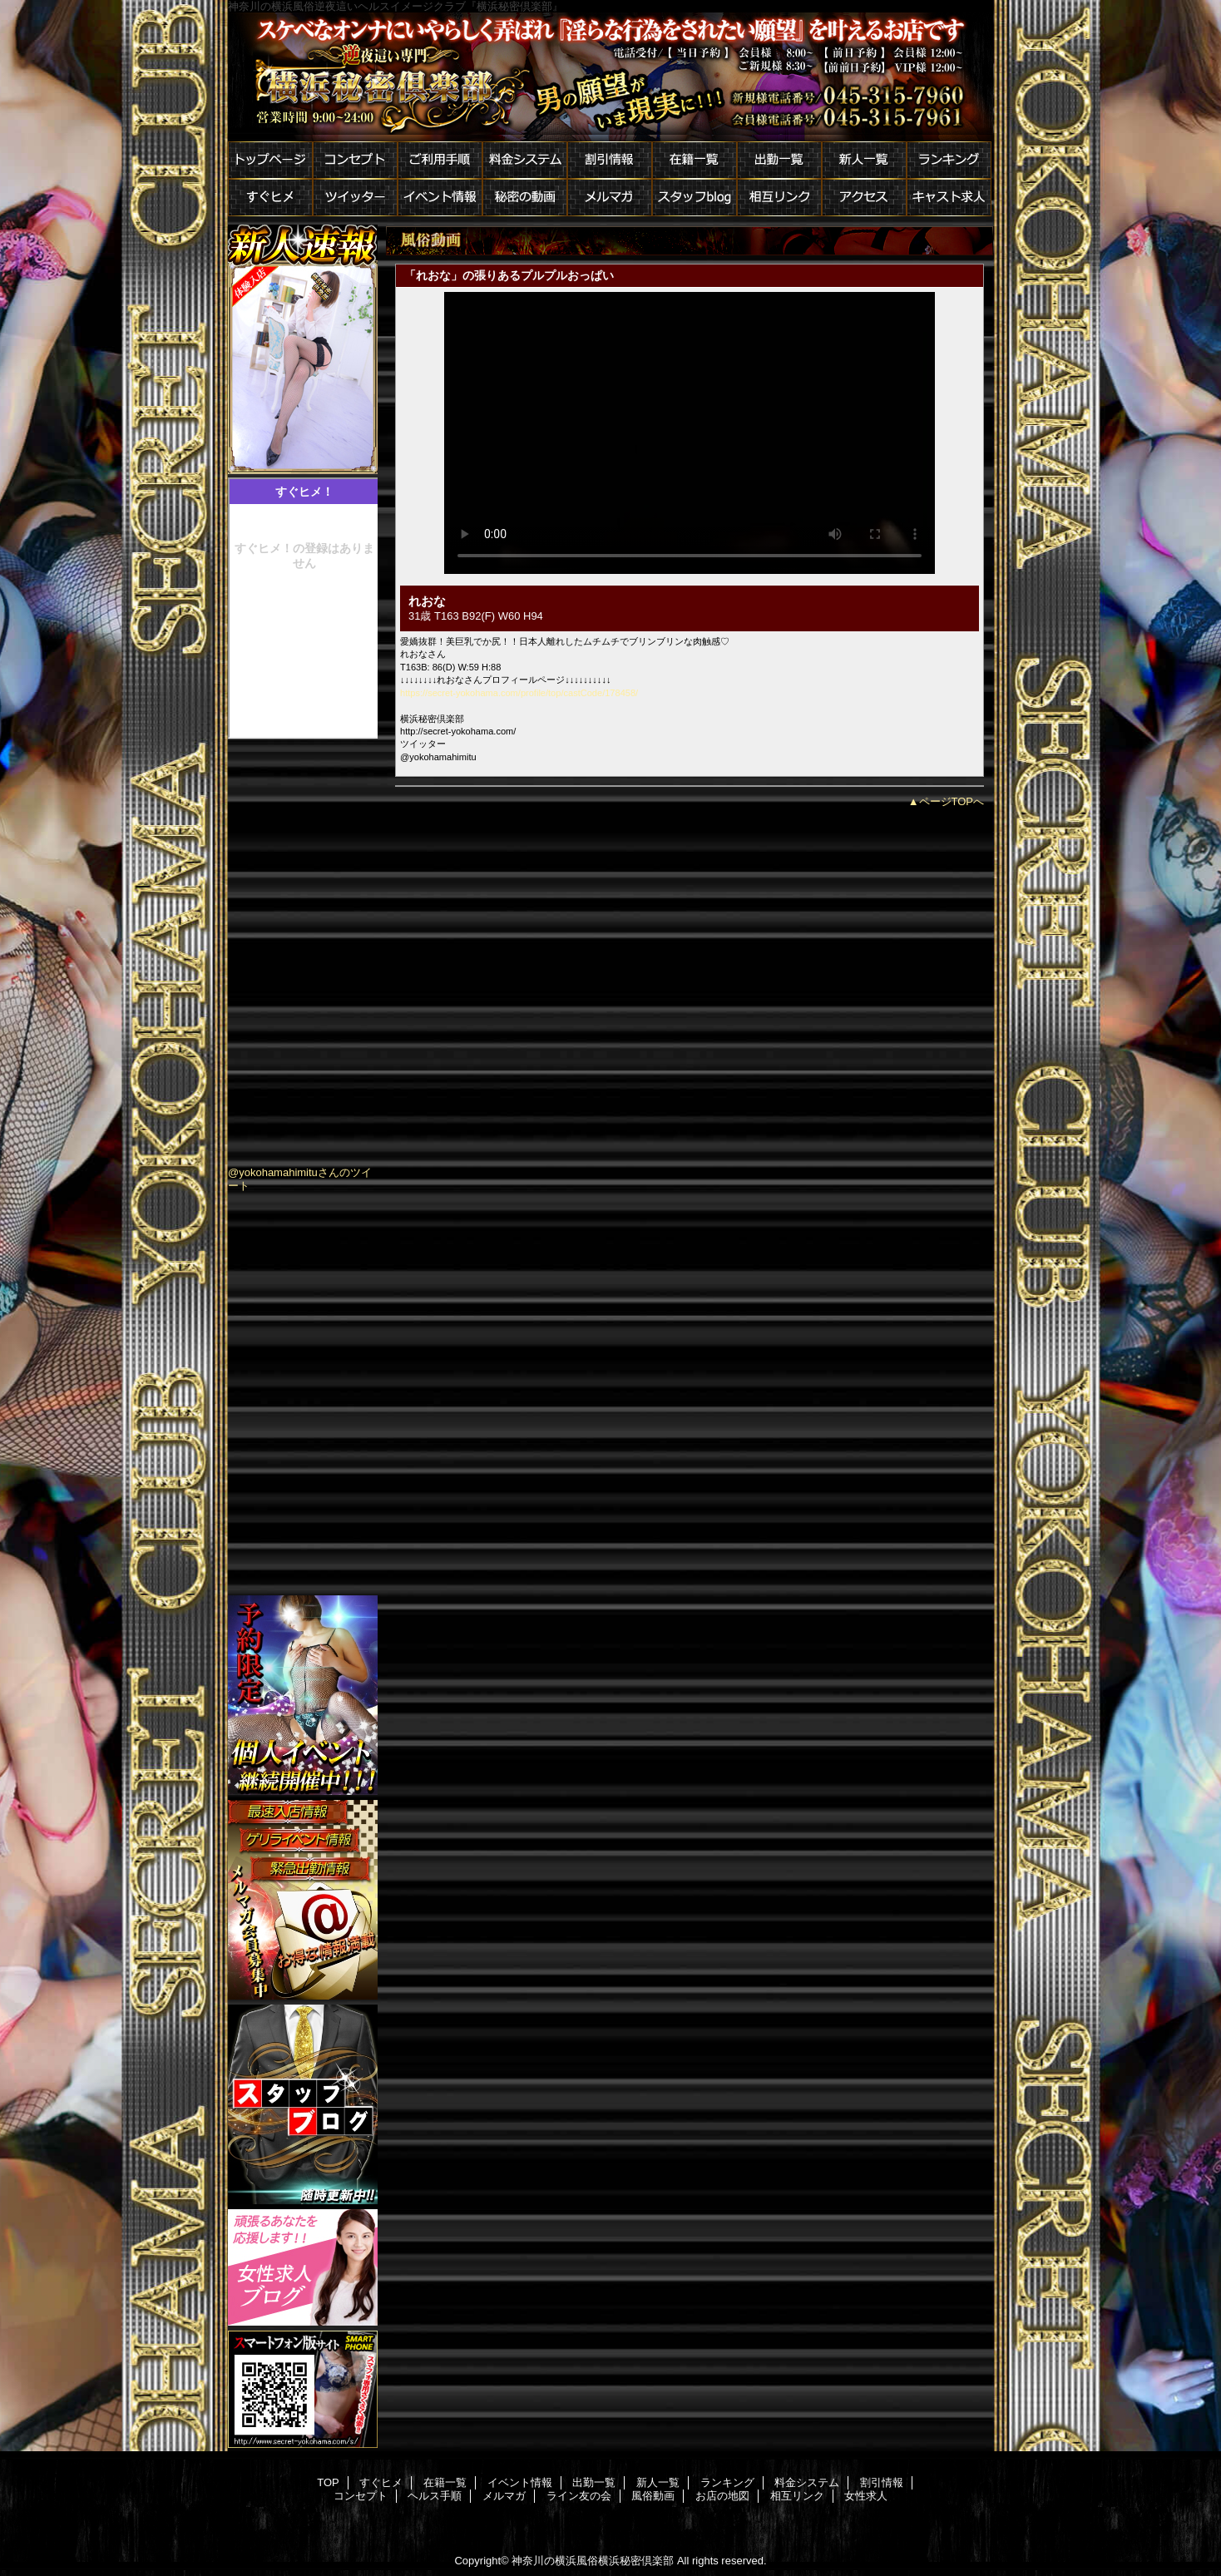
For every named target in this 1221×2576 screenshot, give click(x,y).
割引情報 (609, 160)
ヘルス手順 (435, 2495)
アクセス (864, 197)
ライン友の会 (578, 2495)
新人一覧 (864, 160)
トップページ (270, 160)
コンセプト (355, 160)
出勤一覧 (779, 160)
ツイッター (355, 197)
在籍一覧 (694, 160)
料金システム (524, 160)
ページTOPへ (952, 801)
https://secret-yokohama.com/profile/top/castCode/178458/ (519, 693)
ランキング (949, 160)
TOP (328, 2482)
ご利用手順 (440, 160)
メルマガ (609, 197)
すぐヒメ (270, 197)
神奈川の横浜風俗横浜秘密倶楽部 (593, 2560)
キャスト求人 (949, 197)
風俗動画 (653, 2495)
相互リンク (779, 197)
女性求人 (865, 2495)
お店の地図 (722, 2495)
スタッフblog (694, 197)
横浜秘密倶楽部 (610, 76)
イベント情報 (440, 197)
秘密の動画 (524, 197)
